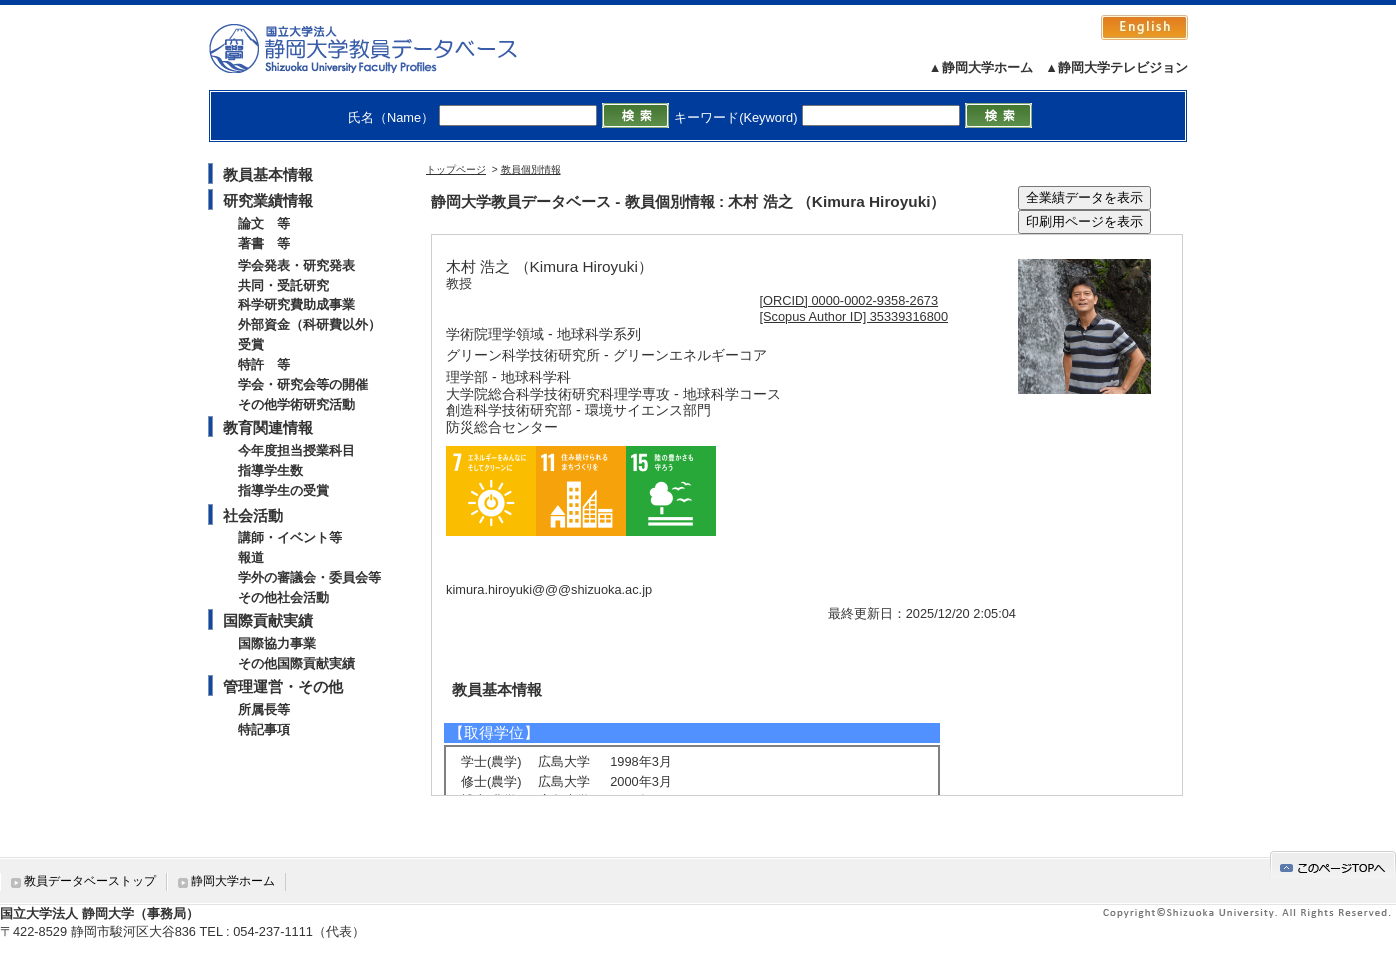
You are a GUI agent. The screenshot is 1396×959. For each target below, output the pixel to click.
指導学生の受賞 (283, 490)
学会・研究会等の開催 (303, 384)
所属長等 (264, 709)
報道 (251, 557)
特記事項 (264, 729)
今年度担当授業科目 (296, 450)
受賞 (251, 344)
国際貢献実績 (268, 620)
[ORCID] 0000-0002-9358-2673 (849, 300)
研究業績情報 (268, 200)
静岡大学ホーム (233, 881)
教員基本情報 (268, 174)
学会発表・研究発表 (296, 265)
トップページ (456, 169)
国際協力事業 (277, 643)
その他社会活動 (283, 597)
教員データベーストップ (90, 881)
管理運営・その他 (283, 686)
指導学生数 (270, 470)
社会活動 (253, 515)
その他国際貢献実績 (296, 663)
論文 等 (264, 223)
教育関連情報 (268, 427)
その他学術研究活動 (296, 404)
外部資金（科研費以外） (309, 324)
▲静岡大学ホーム (981, 67)
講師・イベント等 (290, 537)
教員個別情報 (531, 169)
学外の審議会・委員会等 (309, 577)
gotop (1333, 864)
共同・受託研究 (283, 285)
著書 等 (264, 243)
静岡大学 (383, 48)
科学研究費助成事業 (296, 304)
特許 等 (264, 364)
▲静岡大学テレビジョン (1116, 67)
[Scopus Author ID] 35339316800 (854, 316)
